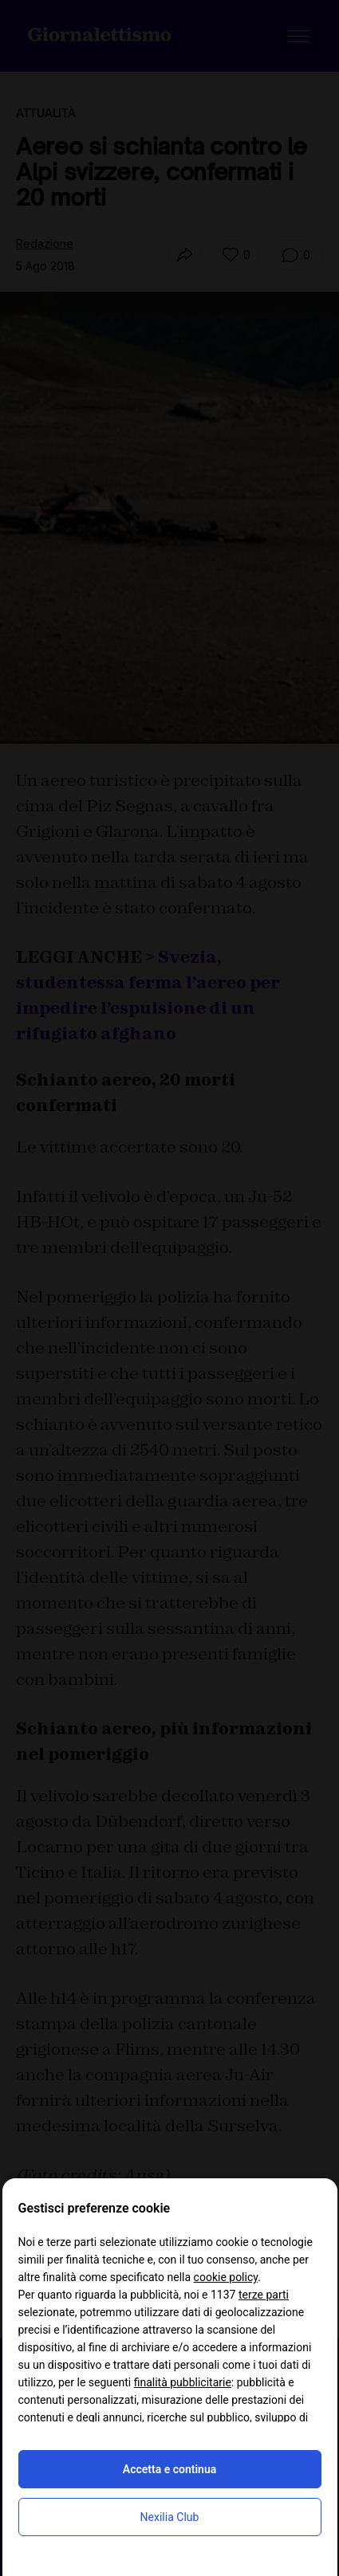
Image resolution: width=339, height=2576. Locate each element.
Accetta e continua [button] (169, 2469)
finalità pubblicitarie (182, 2382)
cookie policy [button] (226, 2277)
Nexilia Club (169, 2517)
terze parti (263, 2294)
